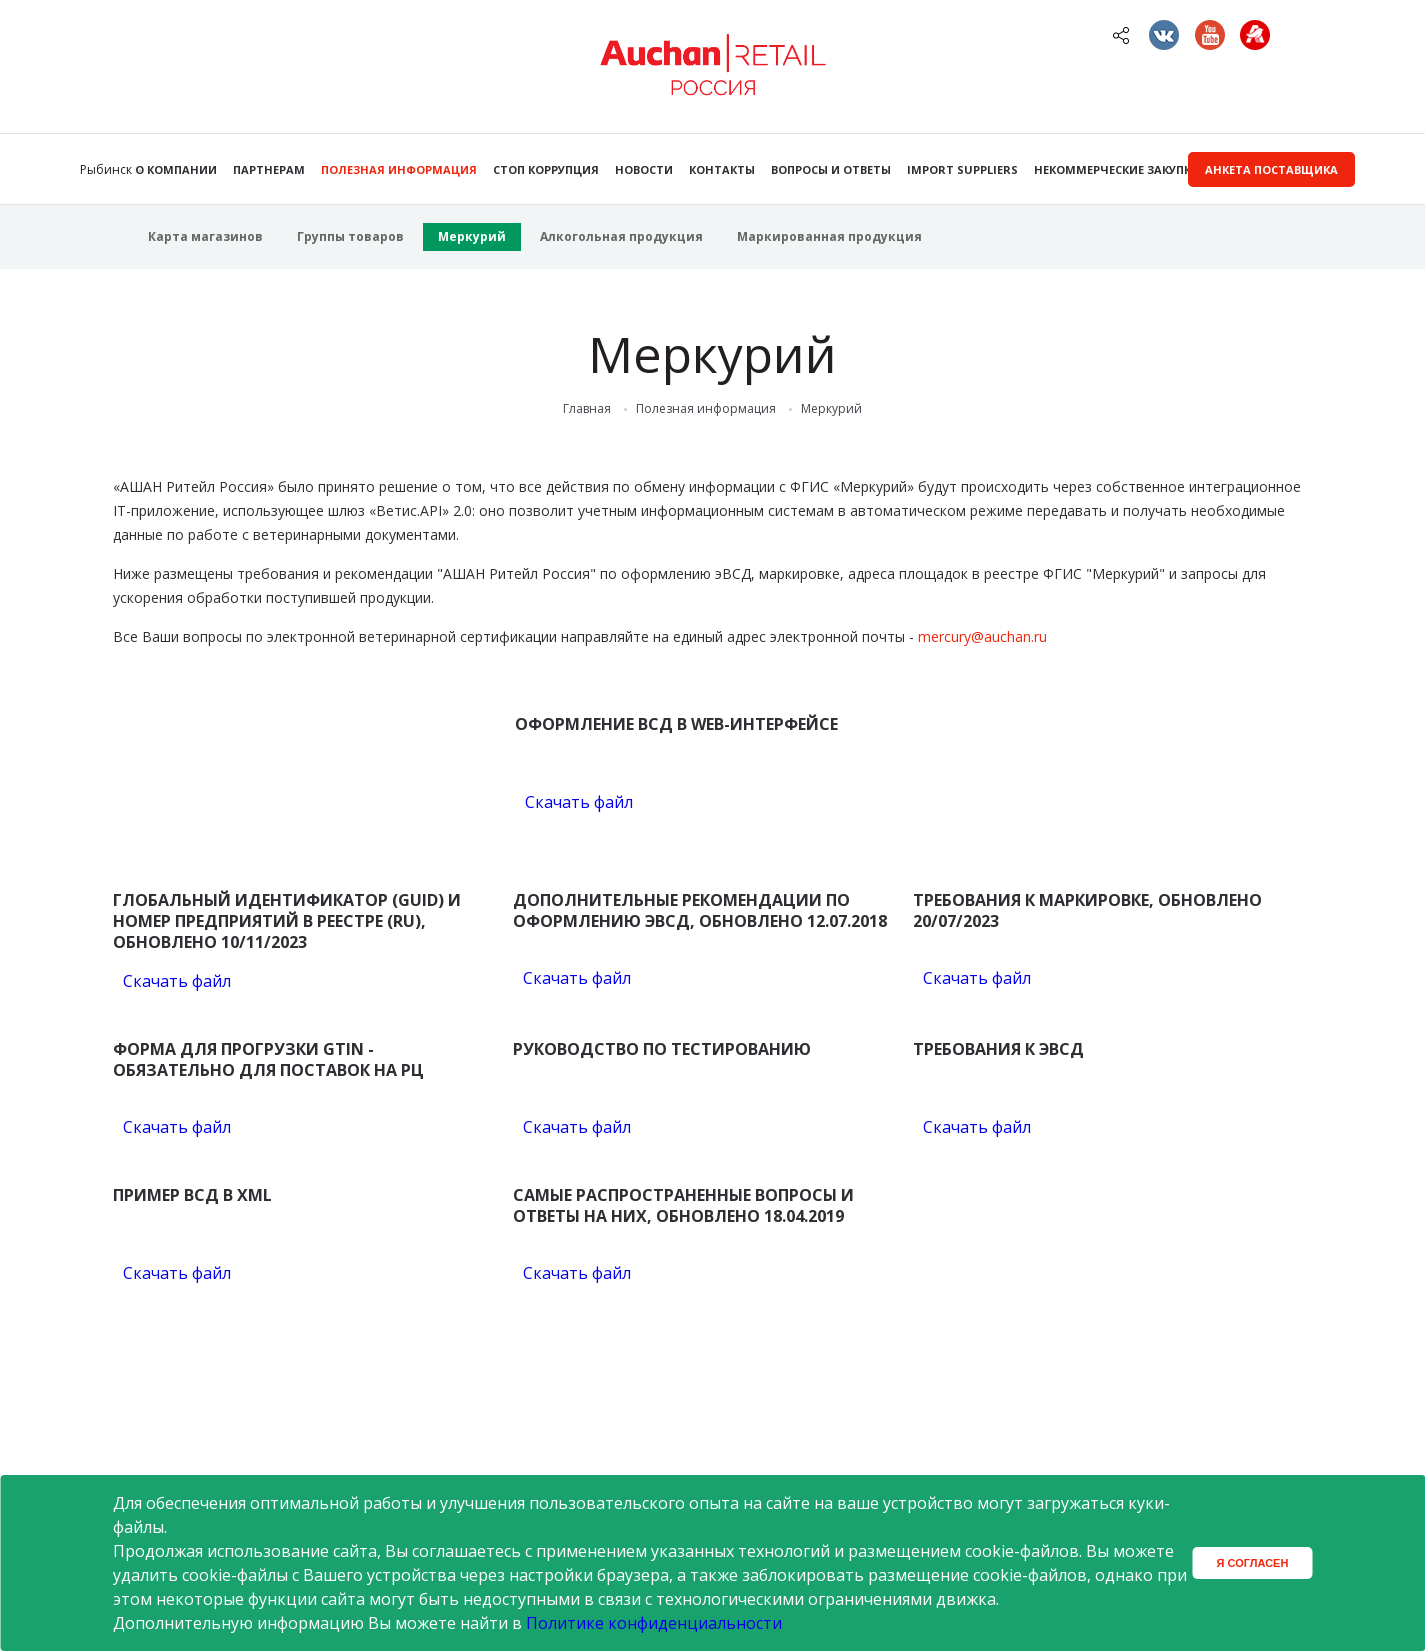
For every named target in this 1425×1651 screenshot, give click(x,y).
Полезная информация (399, 169)
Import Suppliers (962, 169)
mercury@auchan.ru (982, 636)
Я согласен (1253, 1563)
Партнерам (269, 169)
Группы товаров (350, 236)
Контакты (722, 169)
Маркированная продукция (829, 236)
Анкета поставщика (1271, 169)
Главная (587, 409)
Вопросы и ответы (831, 169)
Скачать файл (579, 802)
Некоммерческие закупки (1117, 169)
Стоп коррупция (546, 169)
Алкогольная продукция (621, 236)
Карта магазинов (205, 236)
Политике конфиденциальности (654, 1623)
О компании (176, 169)
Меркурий (472, 236)
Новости (644, 169)
